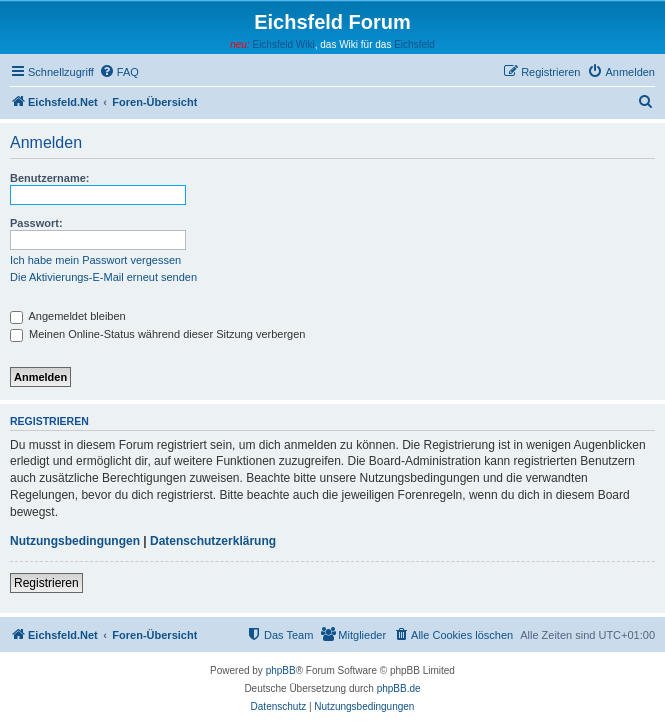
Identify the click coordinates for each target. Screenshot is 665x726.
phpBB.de (399, 688)
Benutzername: (49, 178)
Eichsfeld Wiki (283, 44)
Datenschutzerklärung (213, 541)
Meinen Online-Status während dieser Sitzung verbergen (157, 334)
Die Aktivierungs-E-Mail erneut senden (103, 277)
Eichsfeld (414, 44)
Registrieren (46, 583)
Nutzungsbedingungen (75, 541)
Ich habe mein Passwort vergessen (95, 260)
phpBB (281, 670)
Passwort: (36, 223)
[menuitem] (119, 72)
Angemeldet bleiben (68, 316)
